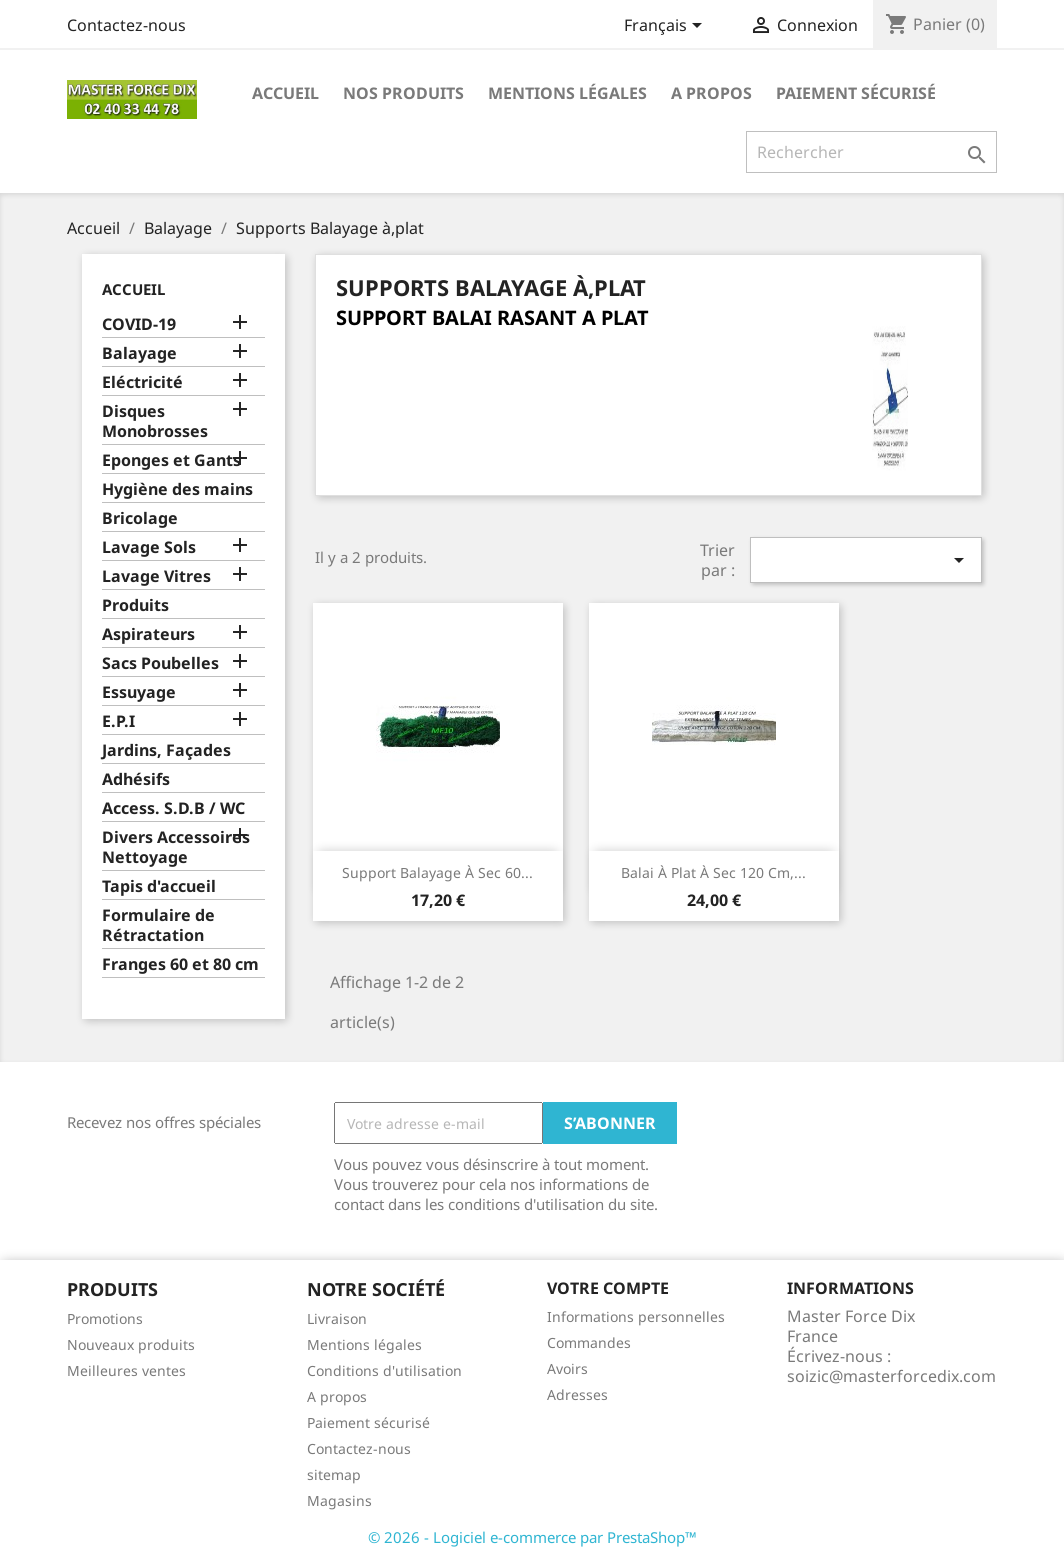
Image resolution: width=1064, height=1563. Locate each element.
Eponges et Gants (171, 460)
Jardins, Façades (166, 750)
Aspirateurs (148, 634)
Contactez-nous (126, 25)
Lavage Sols (149, 547)
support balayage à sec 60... (437, 872)
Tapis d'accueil (159, 886)
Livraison (337, 1318)
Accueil (285, 93)
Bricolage (140, 518)
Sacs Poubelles (160, 663)
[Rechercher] (871, 152)
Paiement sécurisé (856, 93)
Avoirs (567, 1368)
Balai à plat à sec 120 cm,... (713, 872)
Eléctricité (142, 382)
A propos (711, 93)
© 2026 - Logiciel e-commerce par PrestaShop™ (532, 1537)
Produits (135, 605)
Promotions (105, 1318)
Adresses (577, 1394)
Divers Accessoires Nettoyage (176, 847)
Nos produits (403, 93)
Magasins (339, 1500)
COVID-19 (139, 324)
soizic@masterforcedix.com (891, 1376)
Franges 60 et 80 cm (180, 964)
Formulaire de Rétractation (158, 925)
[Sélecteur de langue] (666, 27)
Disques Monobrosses (155, 421)
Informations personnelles (636, 1316)
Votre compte (608, 1288)
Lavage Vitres (156, 576)
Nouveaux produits (131, 1344)
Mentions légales (567, 93)
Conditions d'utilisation (384, 1370)
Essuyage (139, 692)
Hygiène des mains (177, 489)
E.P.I (118, 721)
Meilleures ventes (126, 1370)
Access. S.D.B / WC (173, 808)
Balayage (139, 353)
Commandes (589, 1342)
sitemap (334, 1474)
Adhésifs (136, 779)
